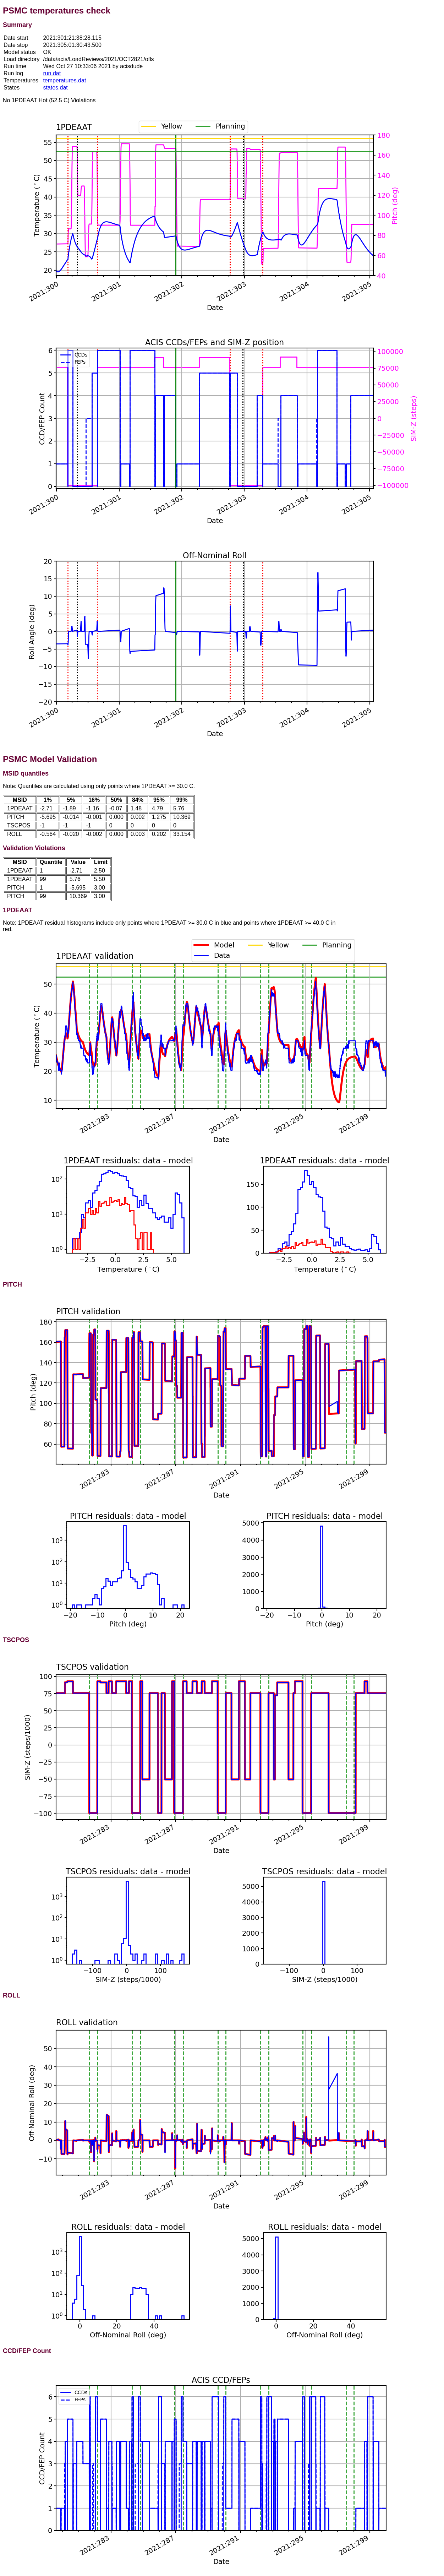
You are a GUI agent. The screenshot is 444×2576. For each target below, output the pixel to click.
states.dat (55, 88)
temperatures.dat (64, 80)
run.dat (52, 73)
